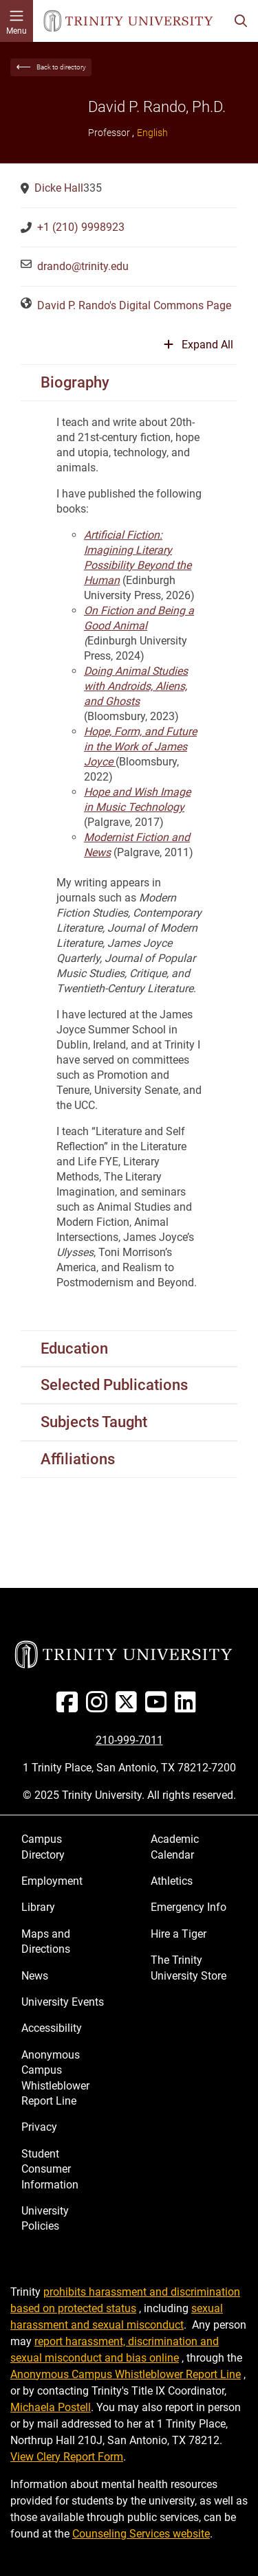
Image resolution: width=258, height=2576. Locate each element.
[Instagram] (99, 1707)
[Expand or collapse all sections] (198, 350)
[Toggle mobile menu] (16, 21)
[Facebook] (69, 1707)
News (34, 1975)
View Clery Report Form (66, 2456)
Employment (52, 1881)
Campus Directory (43, 1847)
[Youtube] (158, 1707)
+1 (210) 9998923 (81, 227)
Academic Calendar (175, 1847)
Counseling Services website (141, 2533)
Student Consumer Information (49, 2169)
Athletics (172, 1881)
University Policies (45, 2218)
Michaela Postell (50, 2407)
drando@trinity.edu (83, 266)
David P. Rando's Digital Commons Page (134, 305)
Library (38, 1907)
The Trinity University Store (188, 1967)
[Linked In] (188, 1707)
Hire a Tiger (178, 1933)
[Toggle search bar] (241, 21)
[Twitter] (129, 1707)
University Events (62, 2001)
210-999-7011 (129, 1740)
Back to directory (61, 67)
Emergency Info (188, 1907)
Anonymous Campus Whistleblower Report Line (55, 2077)
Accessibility (51, 2028)
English (152, 132)
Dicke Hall (58, 187)
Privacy (39, 2126)
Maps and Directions (45, 1941)
